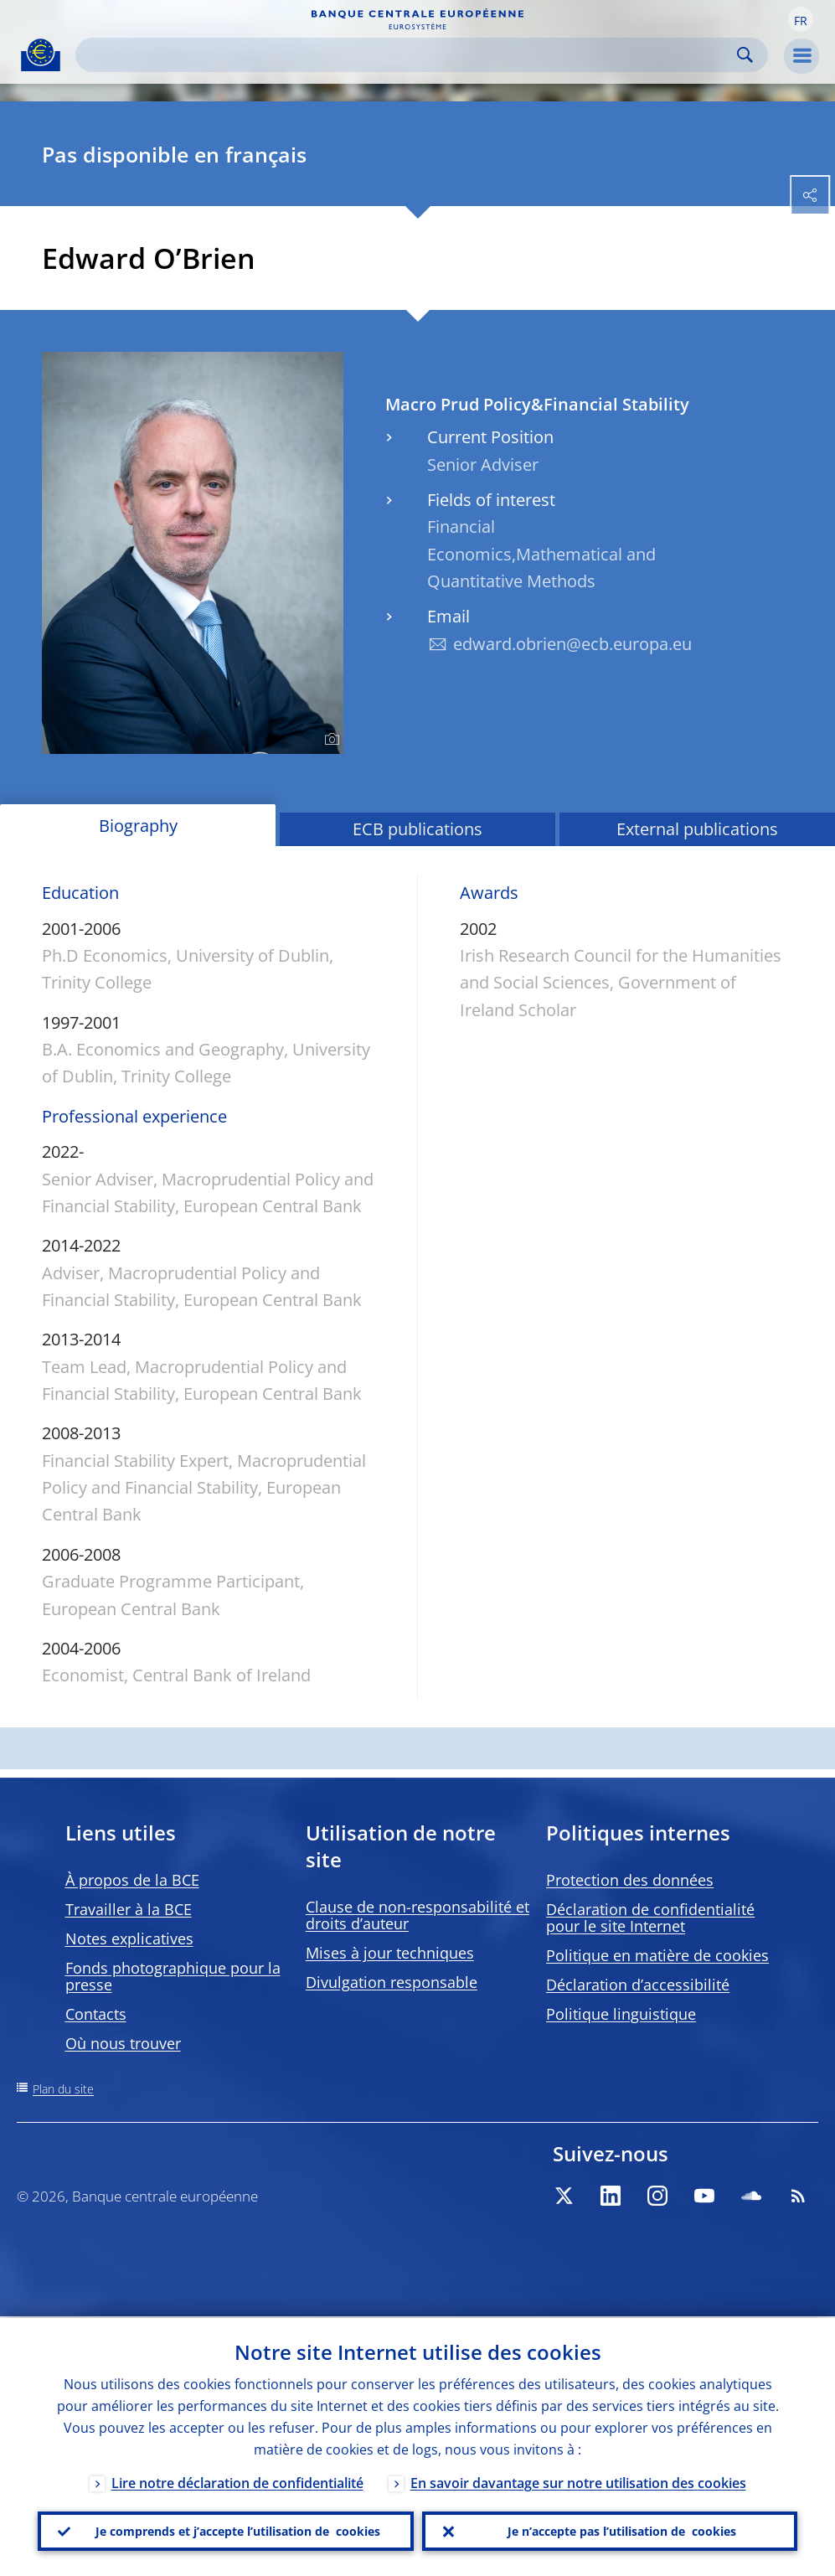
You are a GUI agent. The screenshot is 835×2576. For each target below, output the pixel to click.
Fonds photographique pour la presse (173, 1976)
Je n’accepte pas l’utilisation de (622, 2530)
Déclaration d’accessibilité (637, 1985)
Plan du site (63, 2089)
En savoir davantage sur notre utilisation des (578, 2481)
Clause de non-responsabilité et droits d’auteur (417, 1915)
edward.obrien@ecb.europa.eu (572, 643)
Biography (138, 825)
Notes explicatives (129, 1938)
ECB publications (417, 829)
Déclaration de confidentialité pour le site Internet (650, 1917)
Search (745, 55)
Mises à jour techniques (390, 1953)
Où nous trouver (123, 2043)
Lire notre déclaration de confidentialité (237, 2481)
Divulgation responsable (391, 1982)
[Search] (408, 55)
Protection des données (630, 1880)
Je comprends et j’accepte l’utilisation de (237, 2530)
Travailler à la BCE (128, 1909)
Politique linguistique (621, 2014)
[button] (800, 19)
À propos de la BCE (132, 1880)
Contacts (95, 2014)
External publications (697, 829)
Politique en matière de (657, 1955)
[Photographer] (329, 740)
